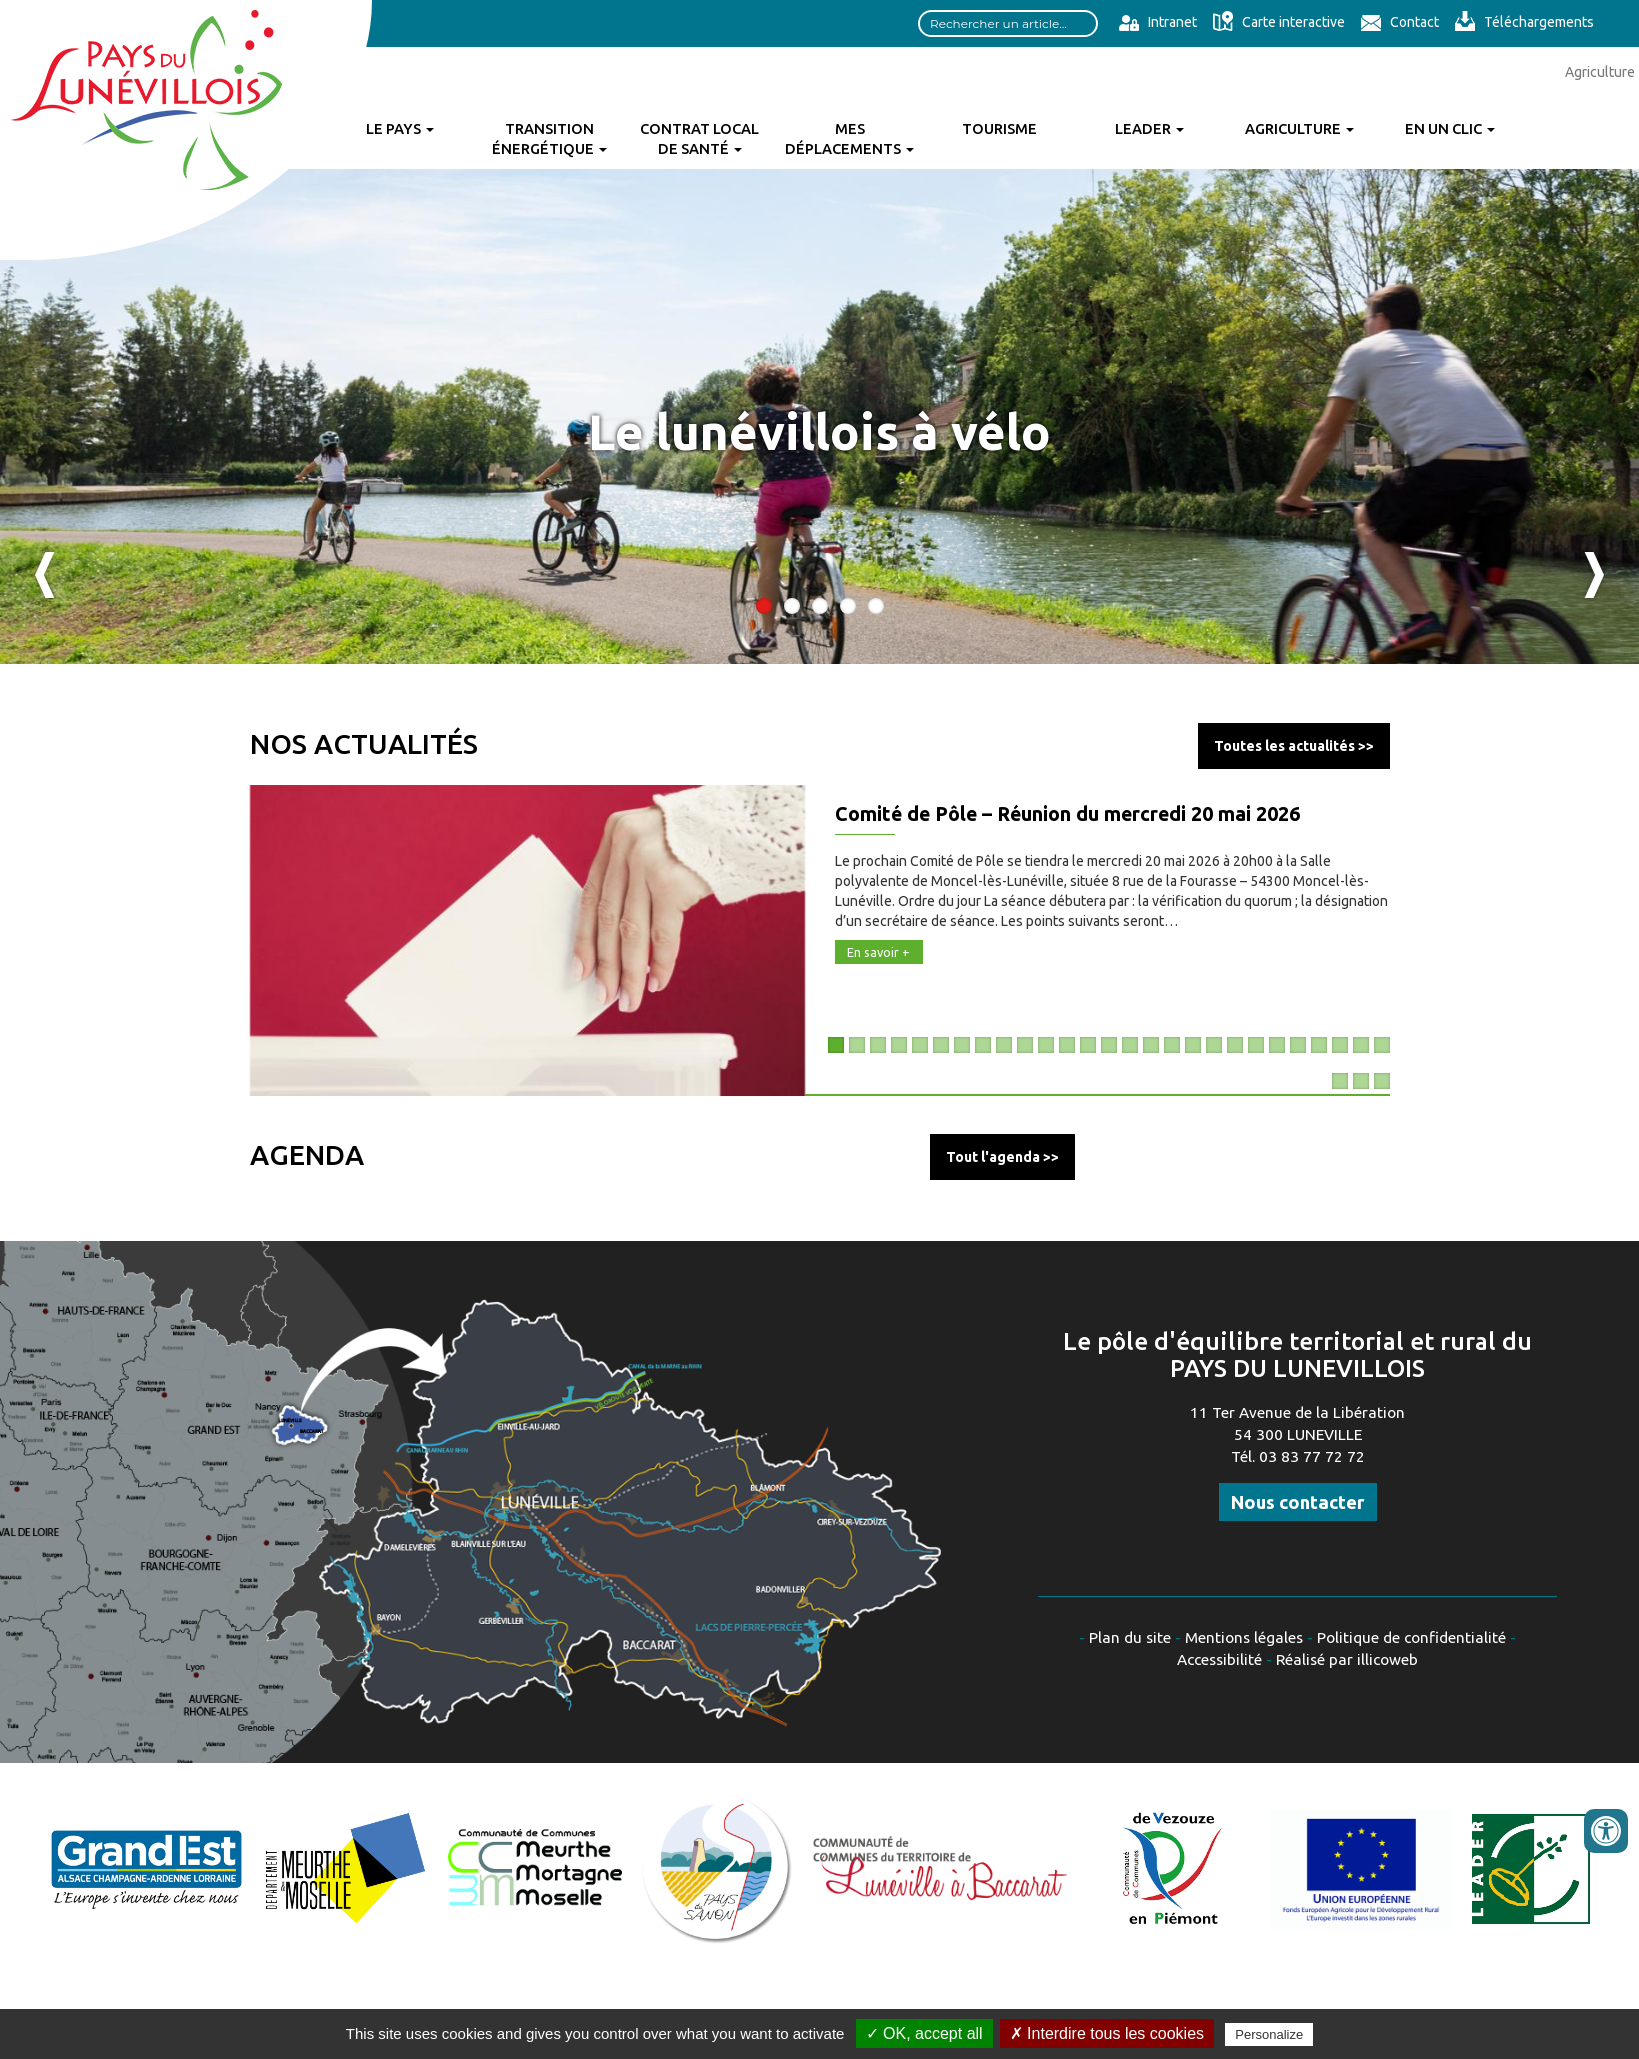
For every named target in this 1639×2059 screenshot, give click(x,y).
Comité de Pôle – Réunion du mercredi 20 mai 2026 (1067, 814)
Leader (1149, 128)
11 (1046, 1045)
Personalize (1269, 2034)
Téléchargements (1524, 22)
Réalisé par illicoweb (1347, 1659)
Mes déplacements (849, 138)
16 (1151, 1045)
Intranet (1157, 22)
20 (1235, 1045)
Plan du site (1130, 1637)
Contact (1399, 22)
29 (1361, 1081)
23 (1298, 1045)
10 (1025, 1045)
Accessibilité (1219, 1659)
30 (1382, 1081)
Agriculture (1299, 128)
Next (1594, 575)
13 (1088, 1045)
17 (1172, 1045)
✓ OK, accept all (924, 2033)
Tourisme (999, 128)
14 (1109, 1045)
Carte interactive (1278, 22)
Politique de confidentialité (1411, 1637)
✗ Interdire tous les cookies (1107, 2033)
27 (1382, 1045)
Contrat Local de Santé (699, 138)
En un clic (1450, 128)
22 (1277, 1045)
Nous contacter (1298, 1502)
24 (1319, 1045)
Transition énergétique (549, 138)
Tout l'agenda (993, 1157)
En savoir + (878, 952)
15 (1130, 1045)
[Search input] (1008, 23)
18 (1193, 1045)
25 (1340, 1045)
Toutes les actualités (1284, 746)
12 (1067, 1045)
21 (1256, 1045)
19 (1214, 1045)
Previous (45, 575)
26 (1361, 1045)
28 (1340, 1081)
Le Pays (400, 128)
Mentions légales (1244, 1637)
